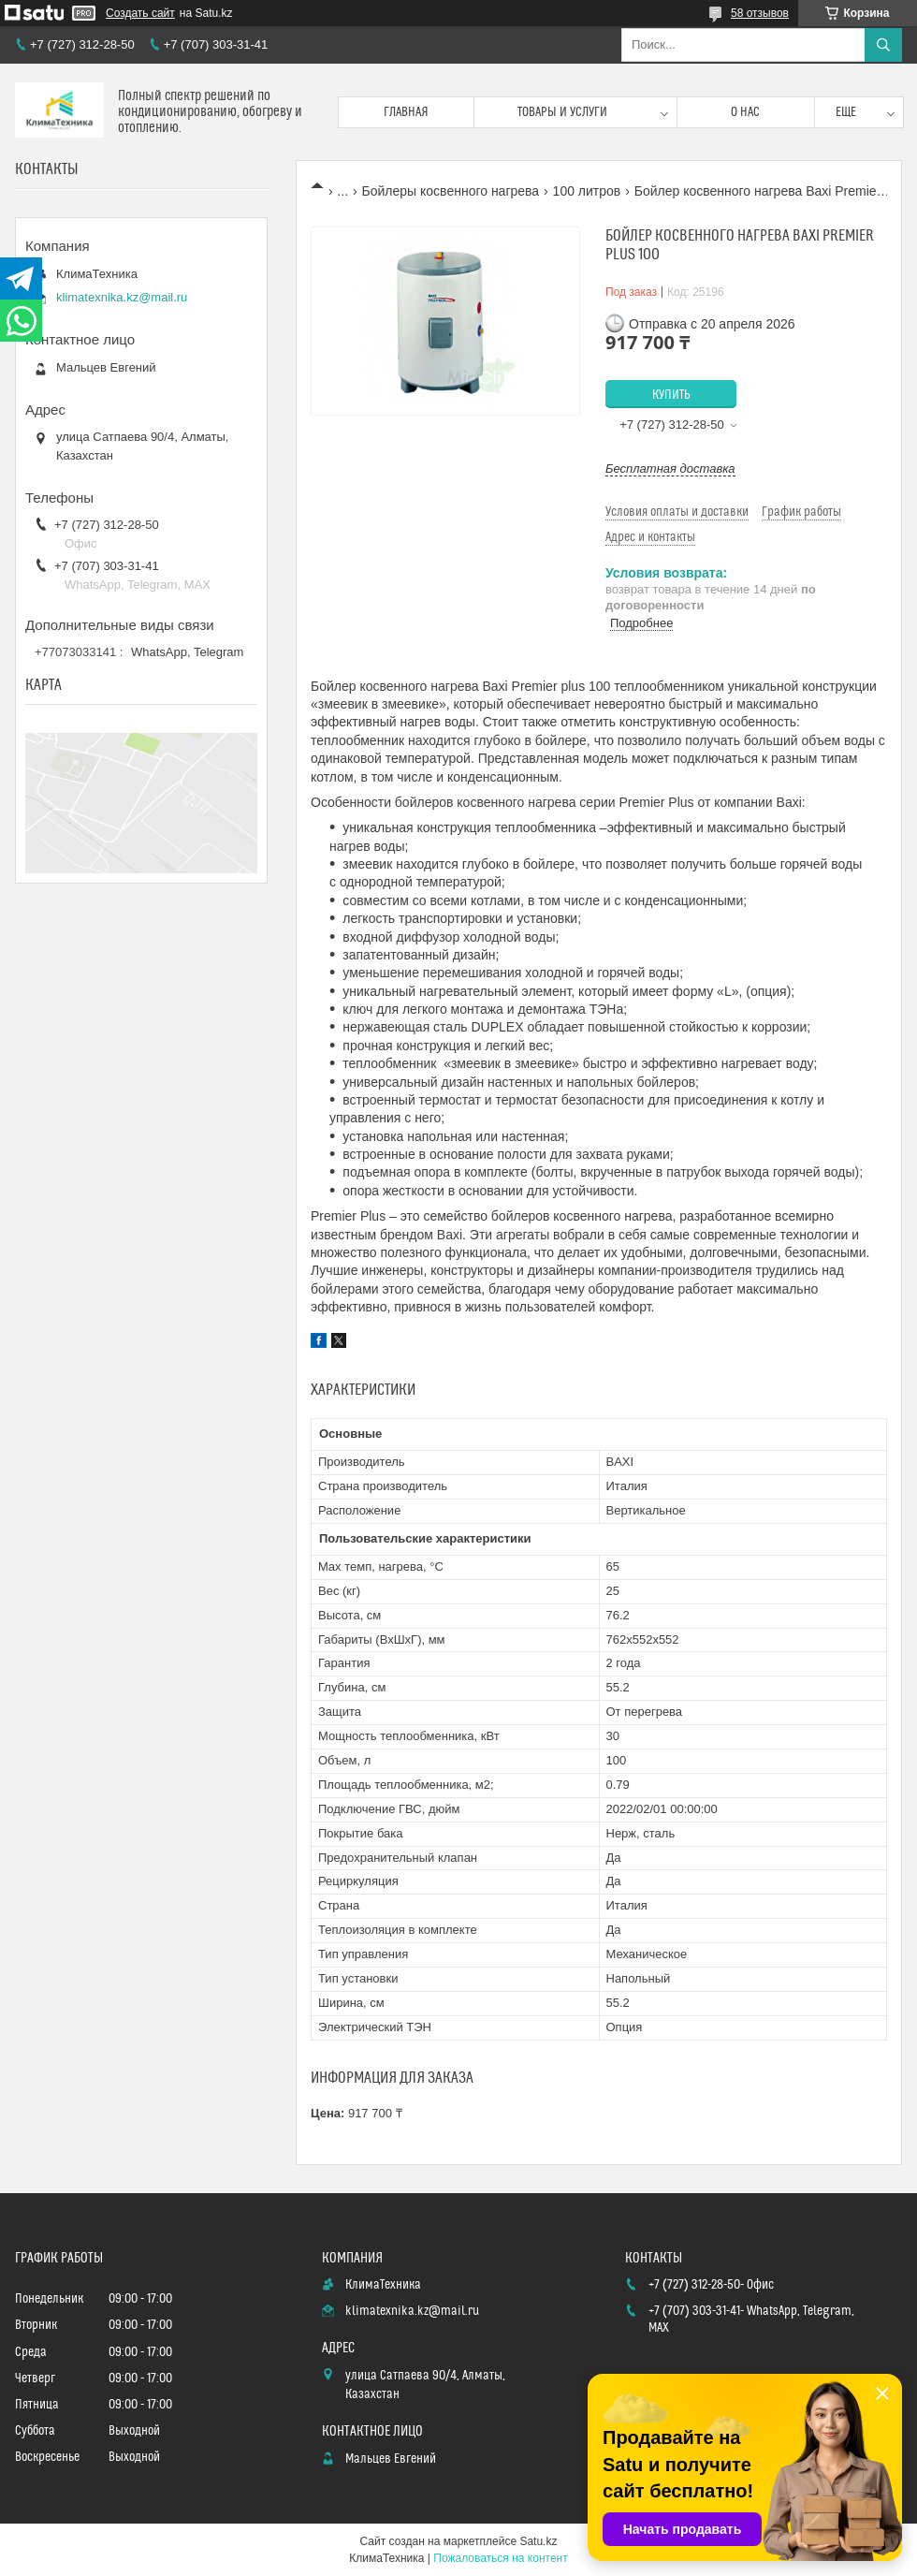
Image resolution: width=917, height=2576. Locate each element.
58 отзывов (760, 13)
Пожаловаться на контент (500, 2558)
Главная (406, 112)
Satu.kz (538, 2541)
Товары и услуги (562, 112)
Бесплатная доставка (670, 468)
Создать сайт (140, 13)
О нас (745, 112)
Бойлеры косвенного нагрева (451, 190)
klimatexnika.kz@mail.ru (121, 297)
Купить (671, 395)
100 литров (587, 190)
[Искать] (883, 45)
